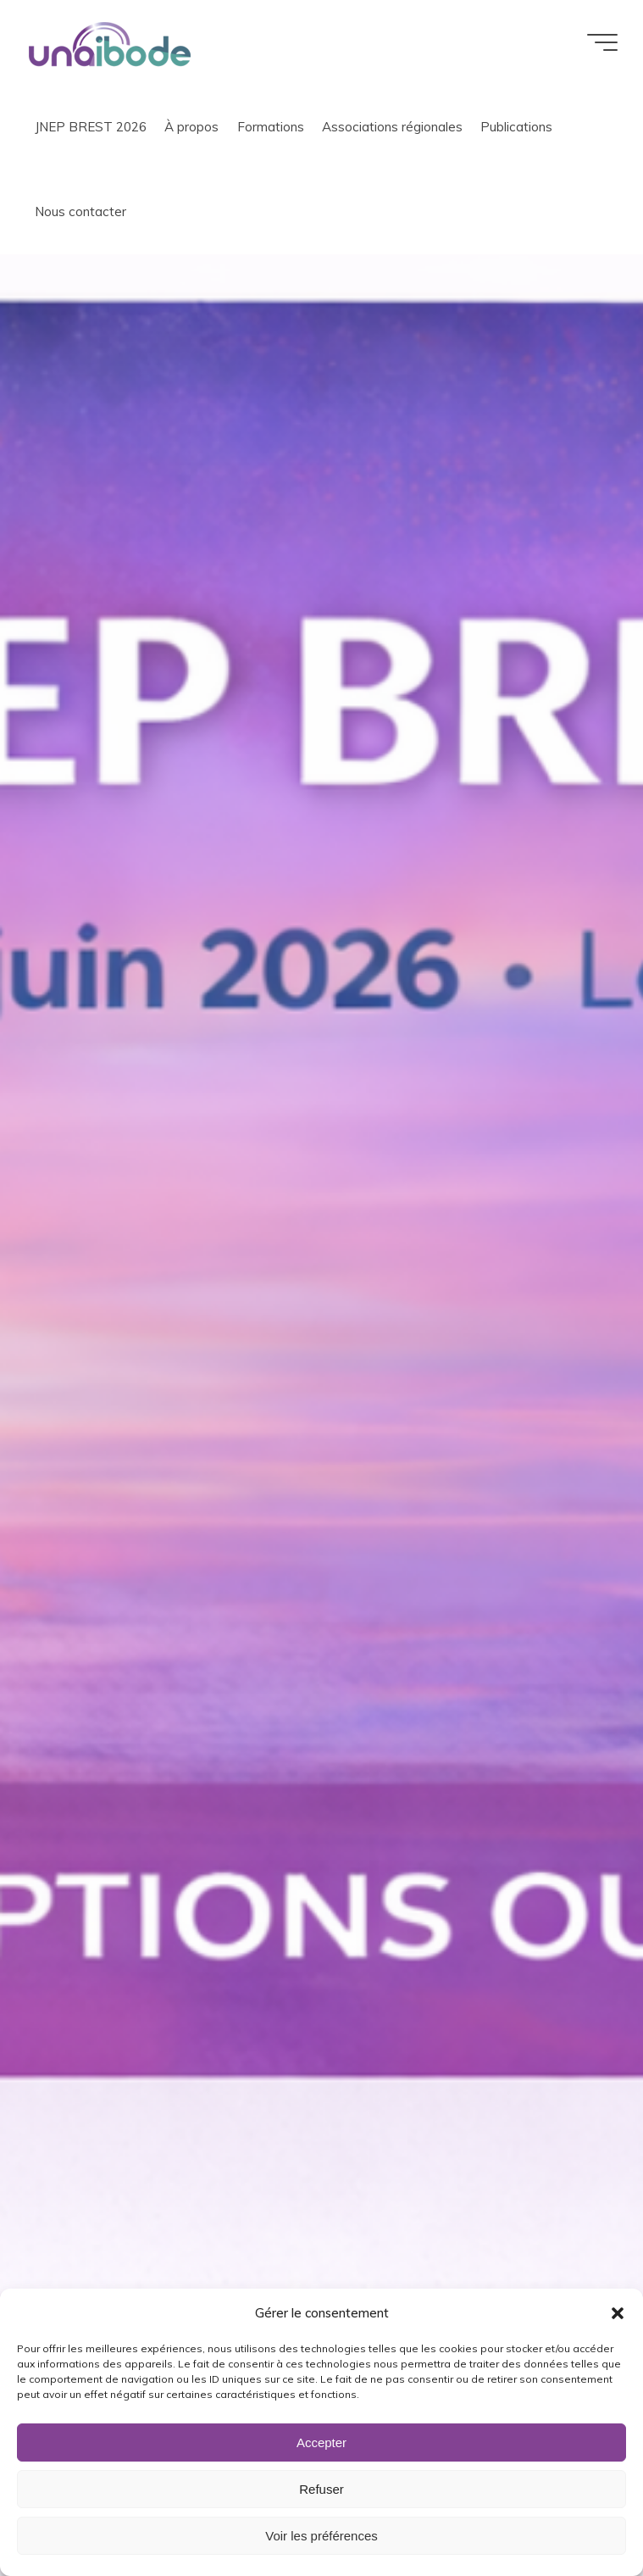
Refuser (321, 2489)
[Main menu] (602, 42)
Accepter (321, 2442)
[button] (617, 2313)
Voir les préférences (321, 2536)
